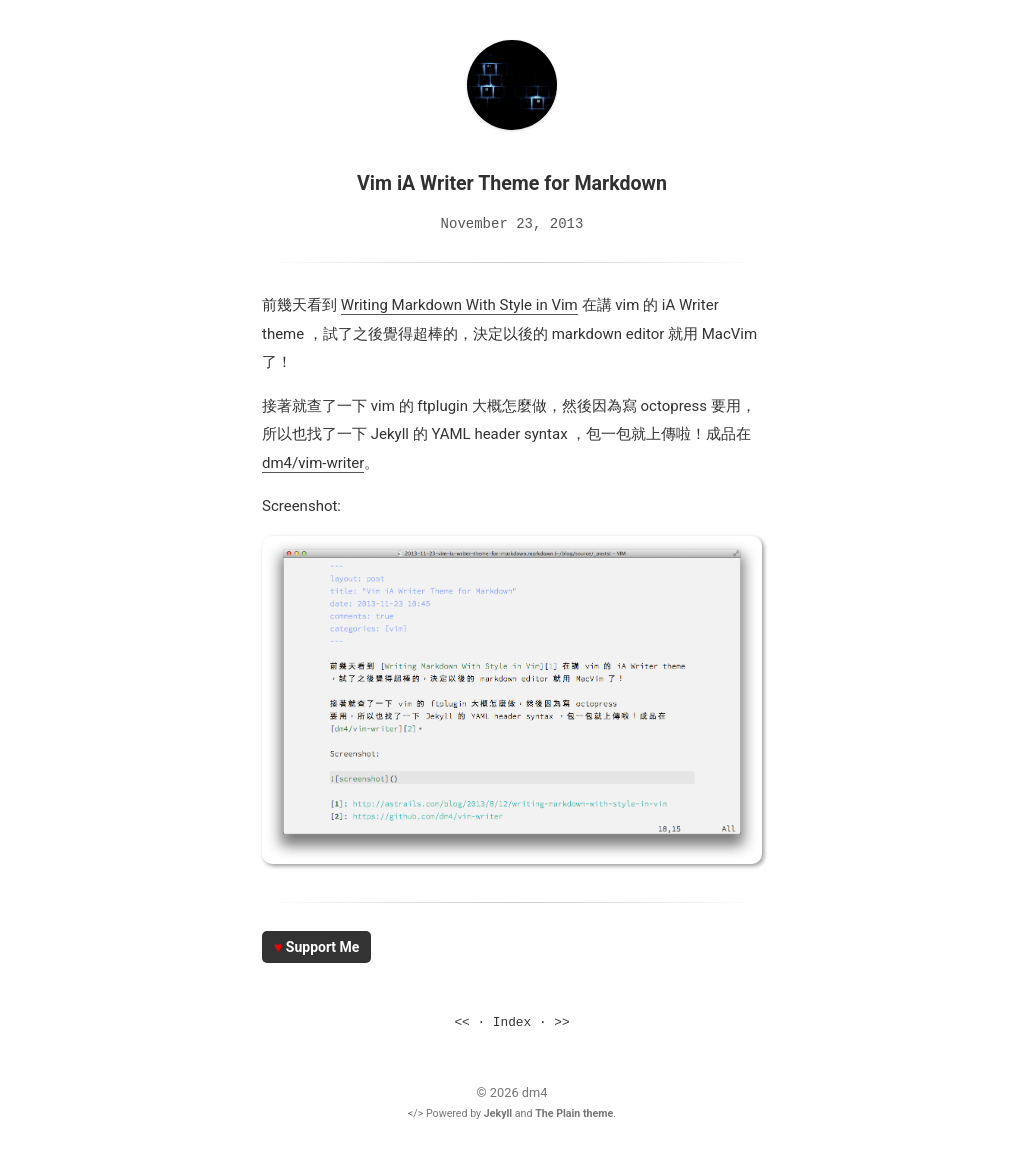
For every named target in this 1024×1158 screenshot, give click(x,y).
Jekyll (498, 1112)
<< (461, 1022)
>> (561, 1022)
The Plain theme (574, 1112)
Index (512, 1022)
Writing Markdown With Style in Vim (459, 304)
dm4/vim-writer (313, 462)
